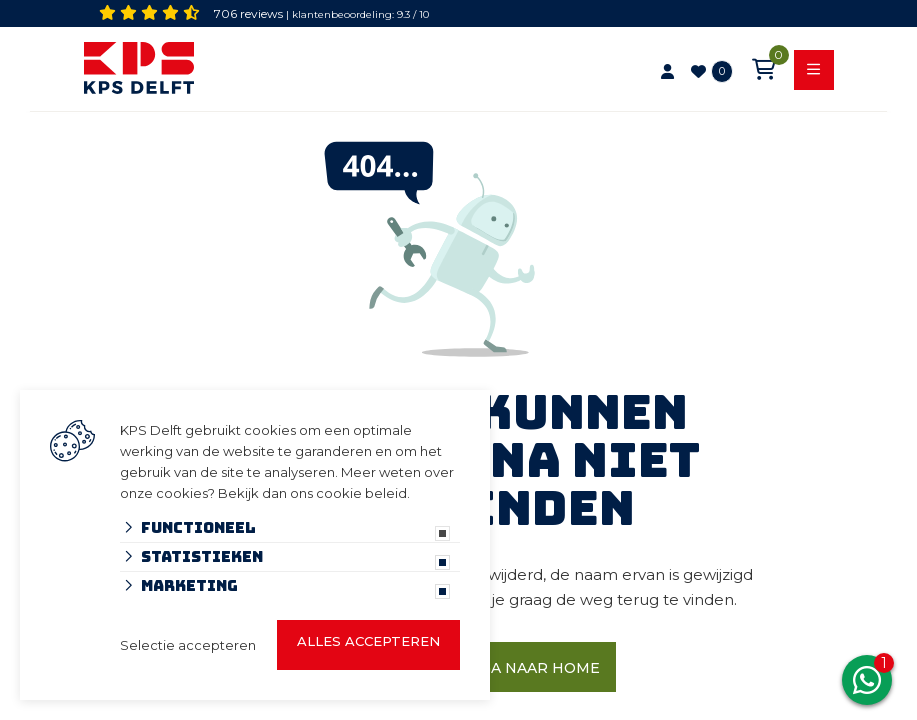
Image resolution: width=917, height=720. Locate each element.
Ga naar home (540, 668)
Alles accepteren (368, 641)
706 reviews (248, 13)
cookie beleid (361, 493)
